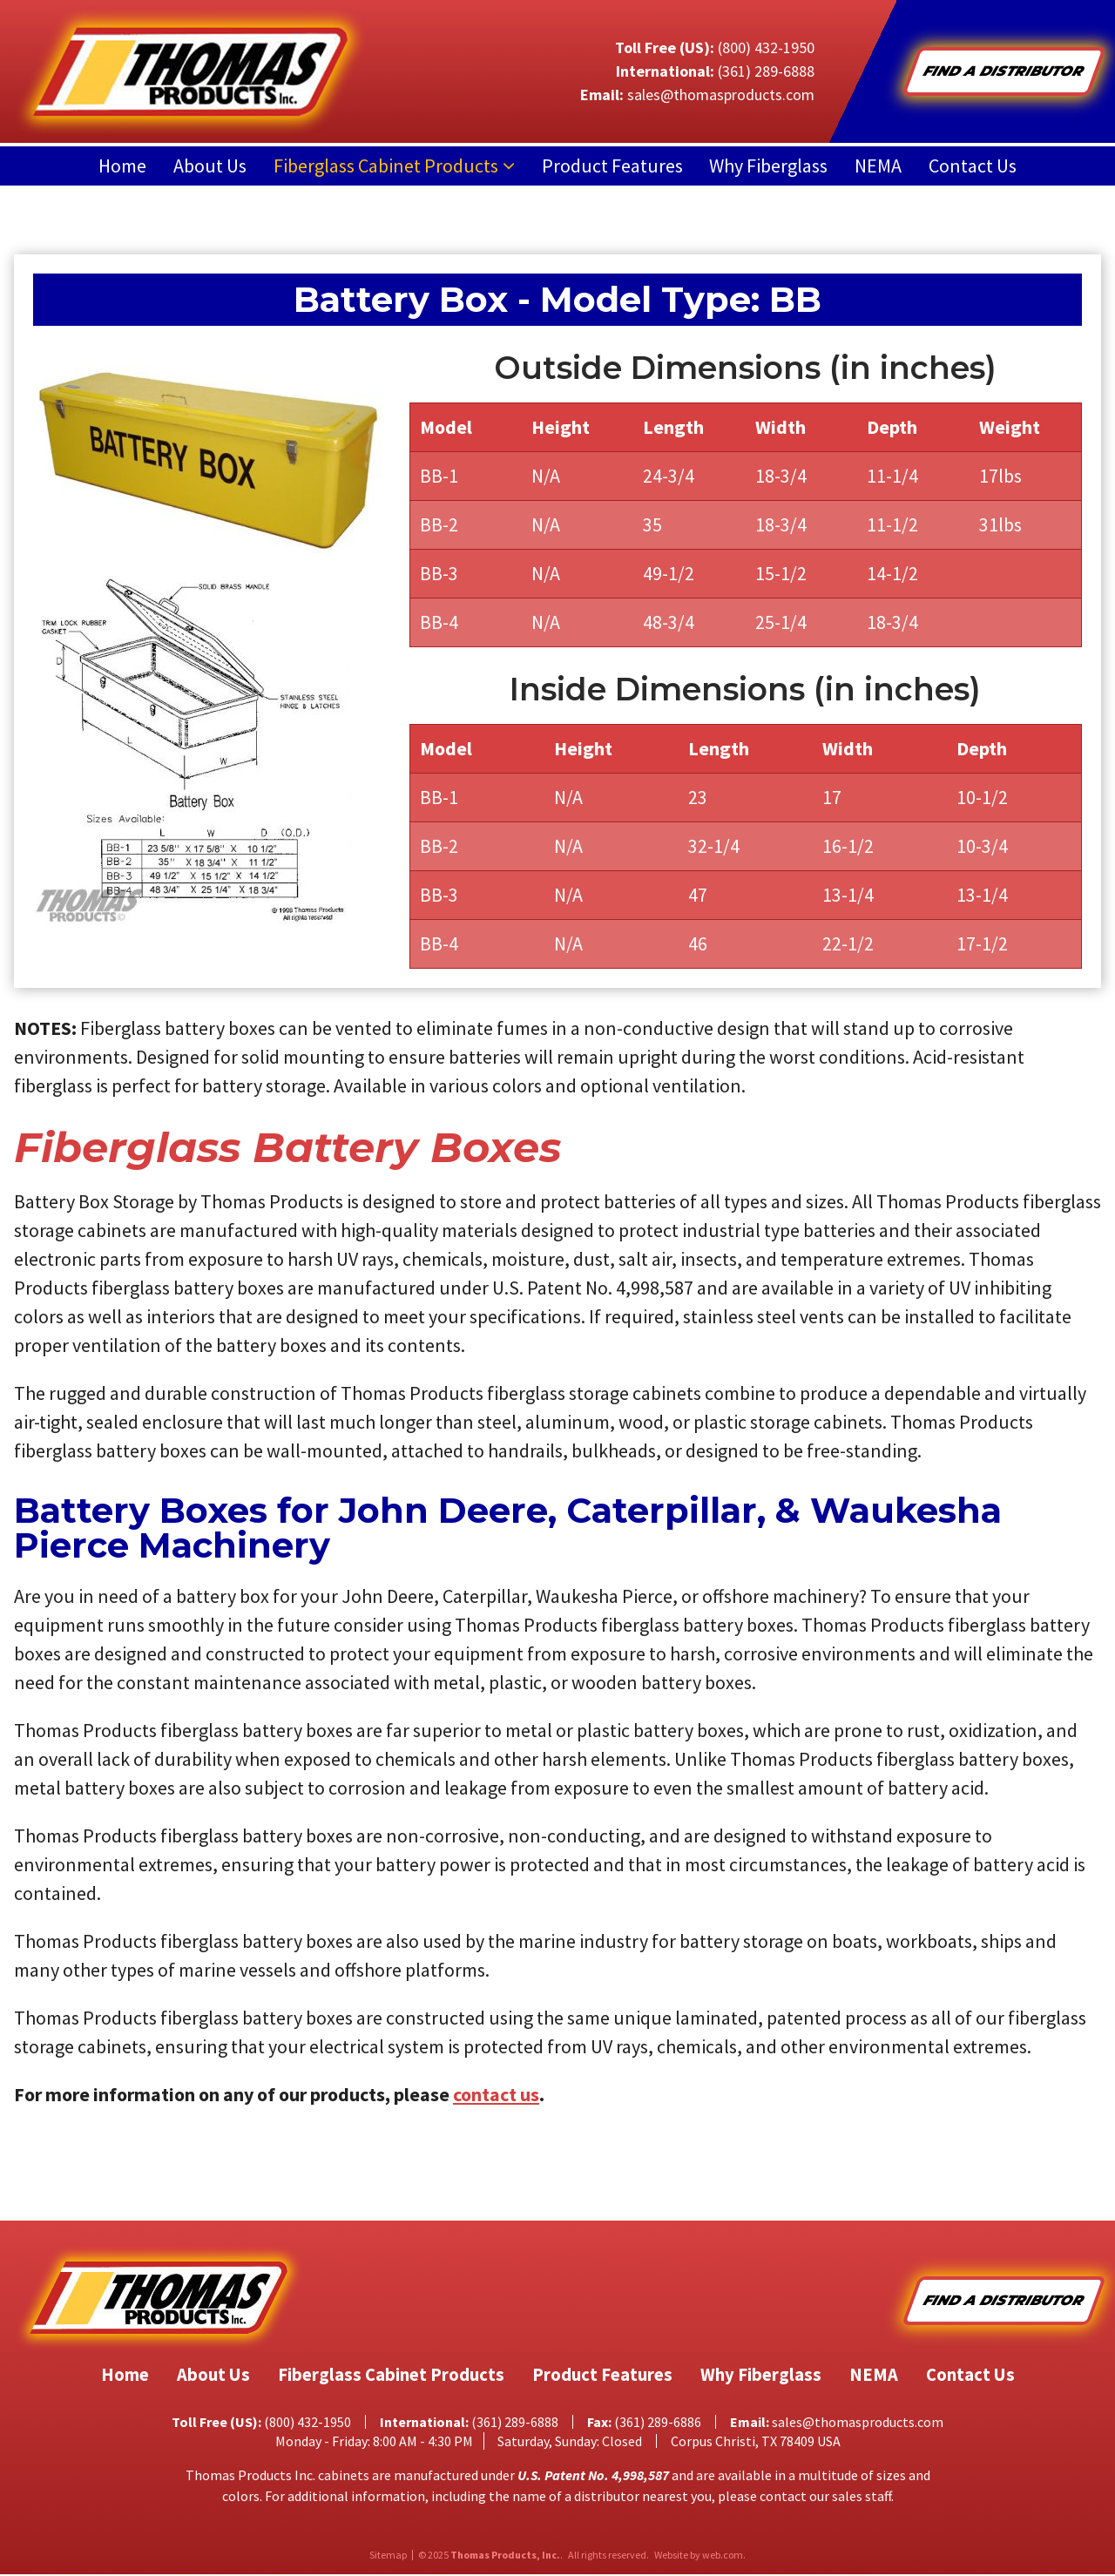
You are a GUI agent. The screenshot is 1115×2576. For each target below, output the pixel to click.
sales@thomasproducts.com (720, 95)
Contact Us (973, 165)
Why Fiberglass (768, 165)
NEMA (878, 165)
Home (122, 165)
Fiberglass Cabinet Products (386, 165)
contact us (496, 2094)
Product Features (612, 165)
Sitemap (388, 2557)
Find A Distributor (1004, 71)
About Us (210, 165)
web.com (722, 2556)
